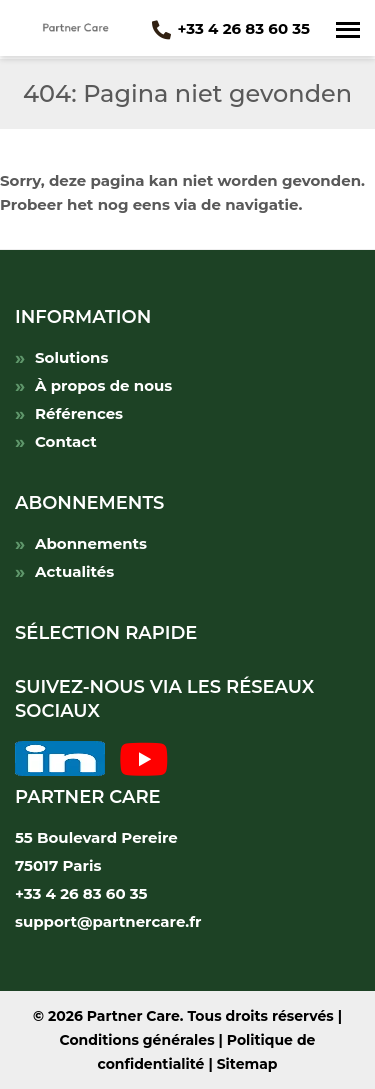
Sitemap (247, 1064)
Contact (66, 441)
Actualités (74, 571)
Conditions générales (137, 1040)
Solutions (71, 357)
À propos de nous (103, 385)
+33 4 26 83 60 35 (231, 28)
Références (79, 413)
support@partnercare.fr (108, 921)
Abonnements (91, 543)
